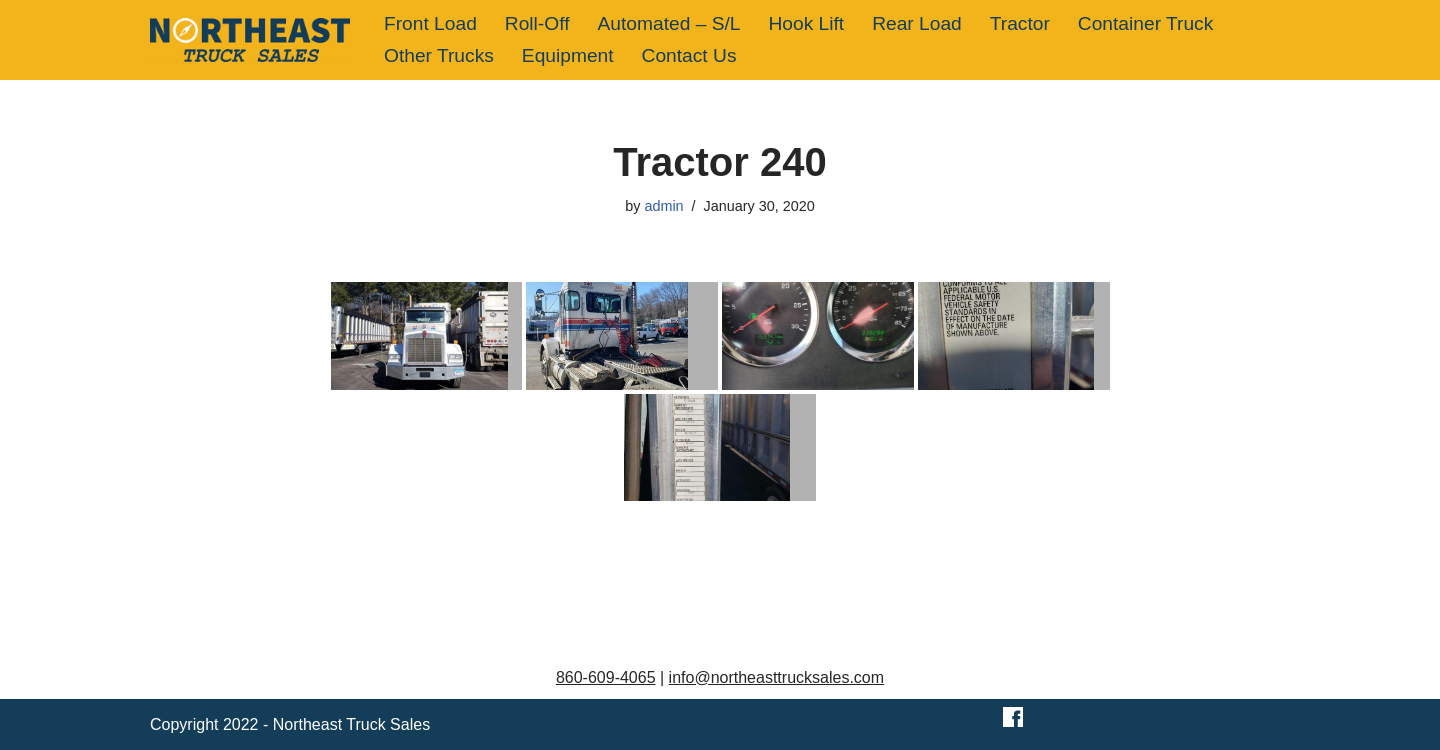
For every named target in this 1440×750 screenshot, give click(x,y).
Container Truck (1145, 23)
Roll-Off (537, 23)
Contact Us (689, 55)
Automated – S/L (669, 23)
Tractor (1020, 23)
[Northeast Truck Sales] (250, 40)
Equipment (568, 55)
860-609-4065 (606, 677)
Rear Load (917, 23)
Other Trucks (439, 55)
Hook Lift (806, 23)
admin (663, 206)
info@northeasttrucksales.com (776, 677)
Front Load (430, 23)
